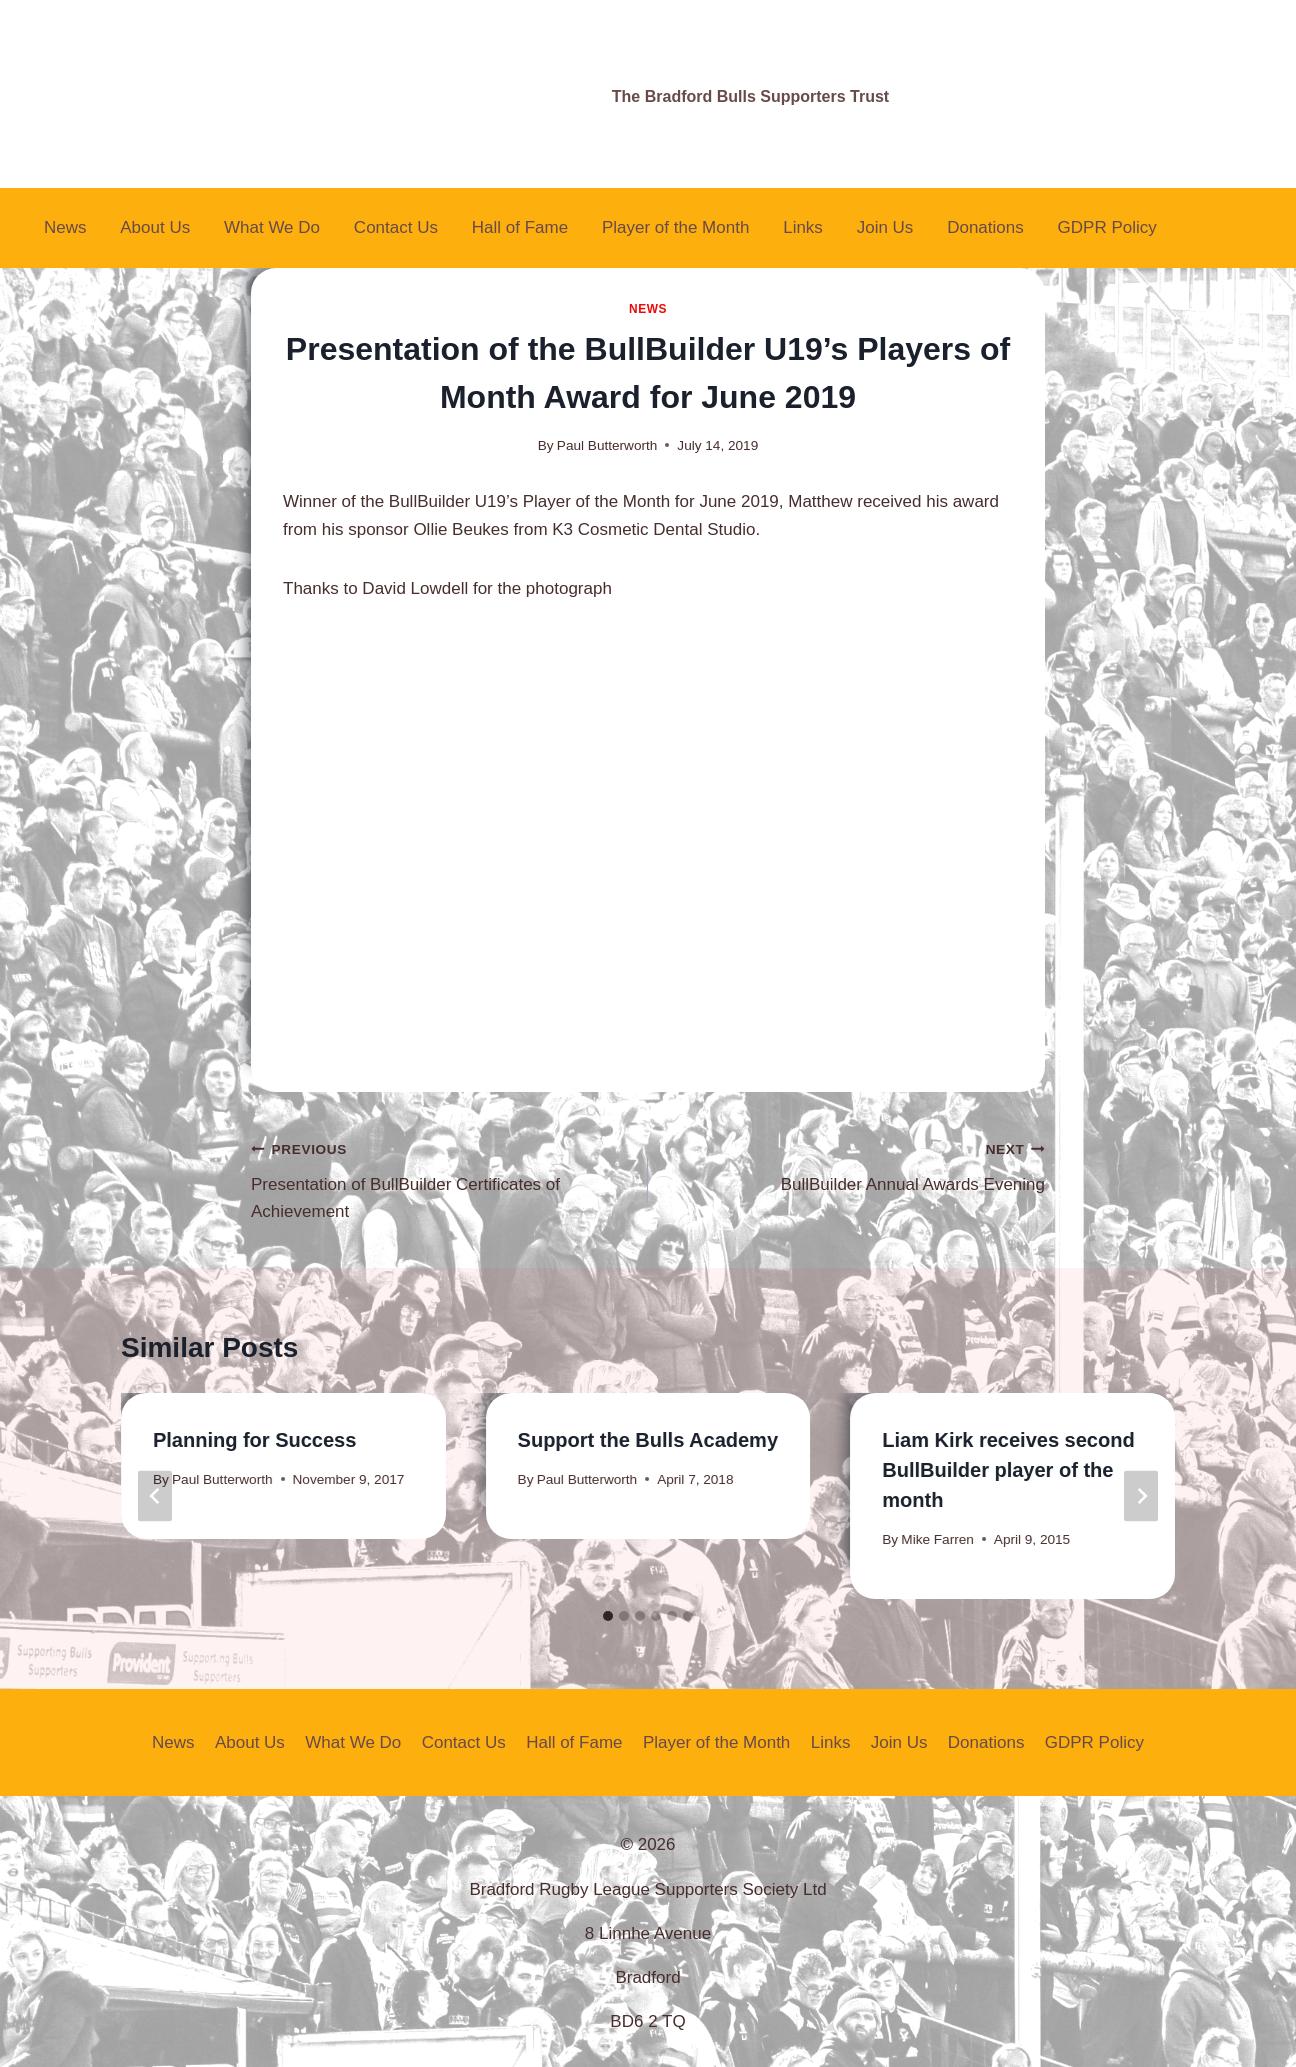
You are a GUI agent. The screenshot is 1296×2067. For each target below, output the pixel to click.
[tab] (608, 1616)
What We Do (272, 227)
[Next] (1141, 1496)
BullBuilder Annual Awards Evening (855, 1164)
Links (803, 227)
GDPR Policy (1107, 227)
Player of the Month (675, 227)
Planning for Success (254, 1440)
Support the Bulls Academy (648, 1440)
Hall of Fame (520, 227)
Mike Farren (937, 1539)
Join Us (885, 227)
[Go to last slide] (155, 1496)
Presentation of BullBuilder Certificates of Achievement (441, 1178)
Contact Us (396, 227)
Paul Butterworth (607, 445)
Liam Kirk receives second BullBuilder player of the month (1008, 1470)
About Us (155, 227)
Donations (985, 227)
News (65, 227)
